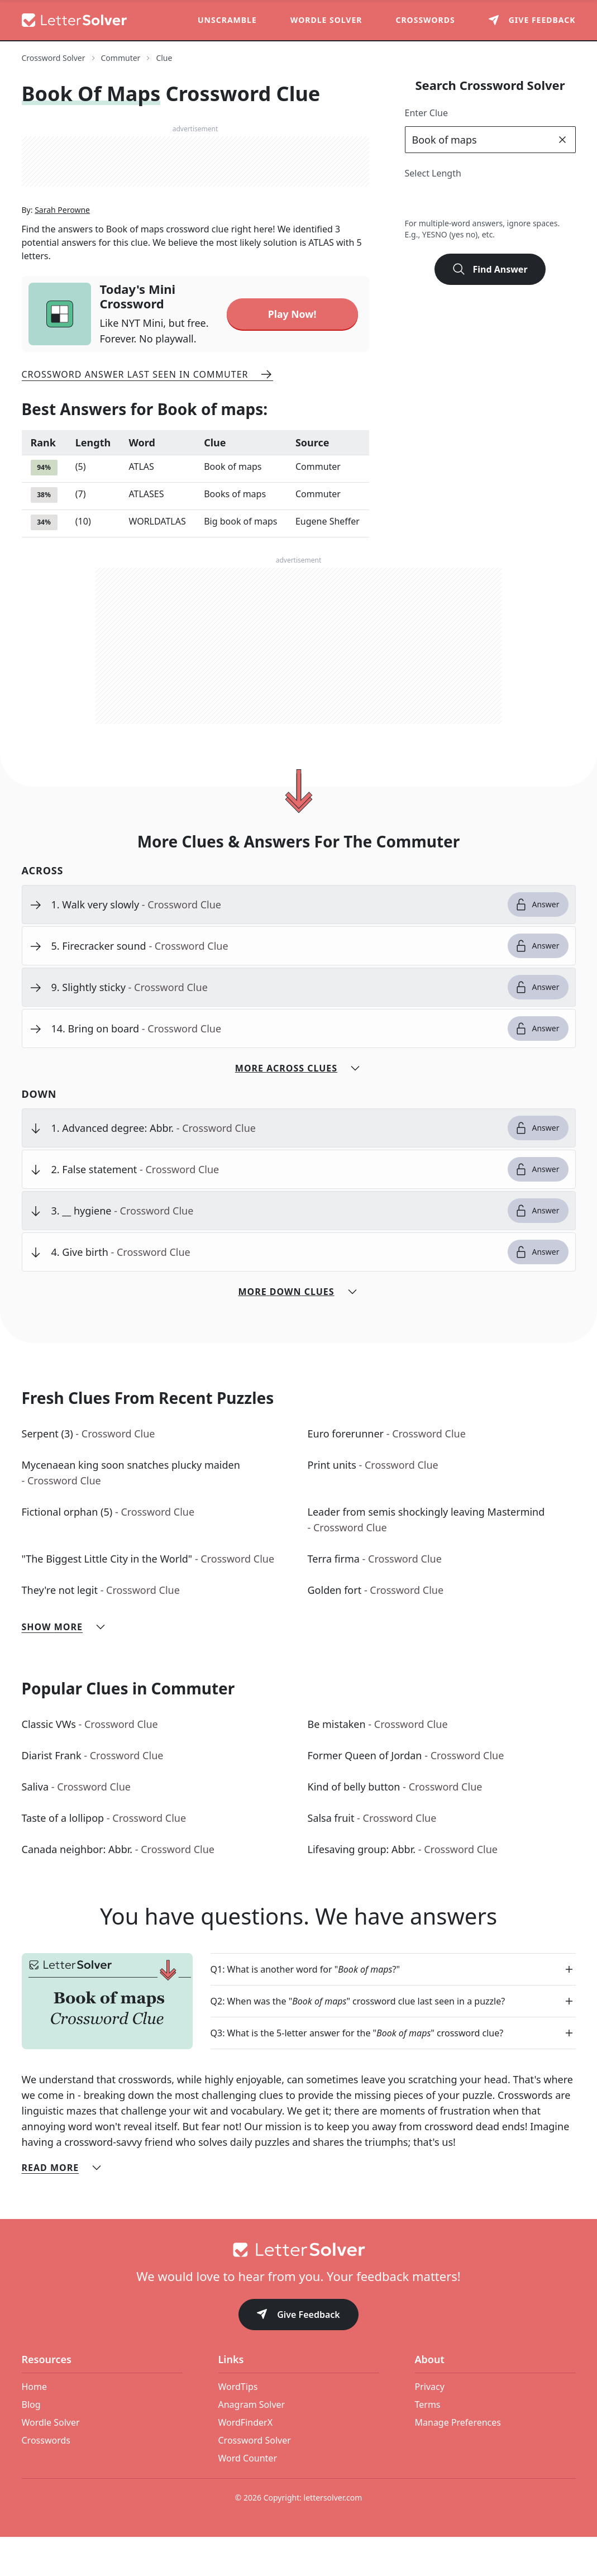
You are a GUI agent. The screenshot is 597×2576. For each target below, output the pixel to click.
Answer (537, 943)
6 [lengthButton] (514, 200)
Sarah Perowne (62, 251)
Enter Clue (426, 113)
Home (34, 2426)
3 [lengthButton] (440, 200)
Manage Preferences (458, 2461)
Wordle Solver (326, 20)
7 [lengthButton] (539, 200)
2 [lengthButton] (416, 200)
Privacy (430, 2426)
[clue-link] (275, 943)
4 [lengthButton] (465, 200)
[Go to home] (299, 2288)
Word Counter (248, 2497)
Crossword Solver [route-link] (53, 58)
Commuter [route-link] (121, 58)
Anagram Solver (251, 2443)
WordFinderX (245, 2461)
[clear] (562, 139)
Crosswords (425, 20)
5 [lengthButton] (490, 200)
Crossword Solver (254, 2479)
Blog (31, 2443)
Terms (428, 2443)
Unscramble (227, 20)
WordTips (238, 2426)
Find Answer (489, 269)
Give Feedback (298, 2354)
